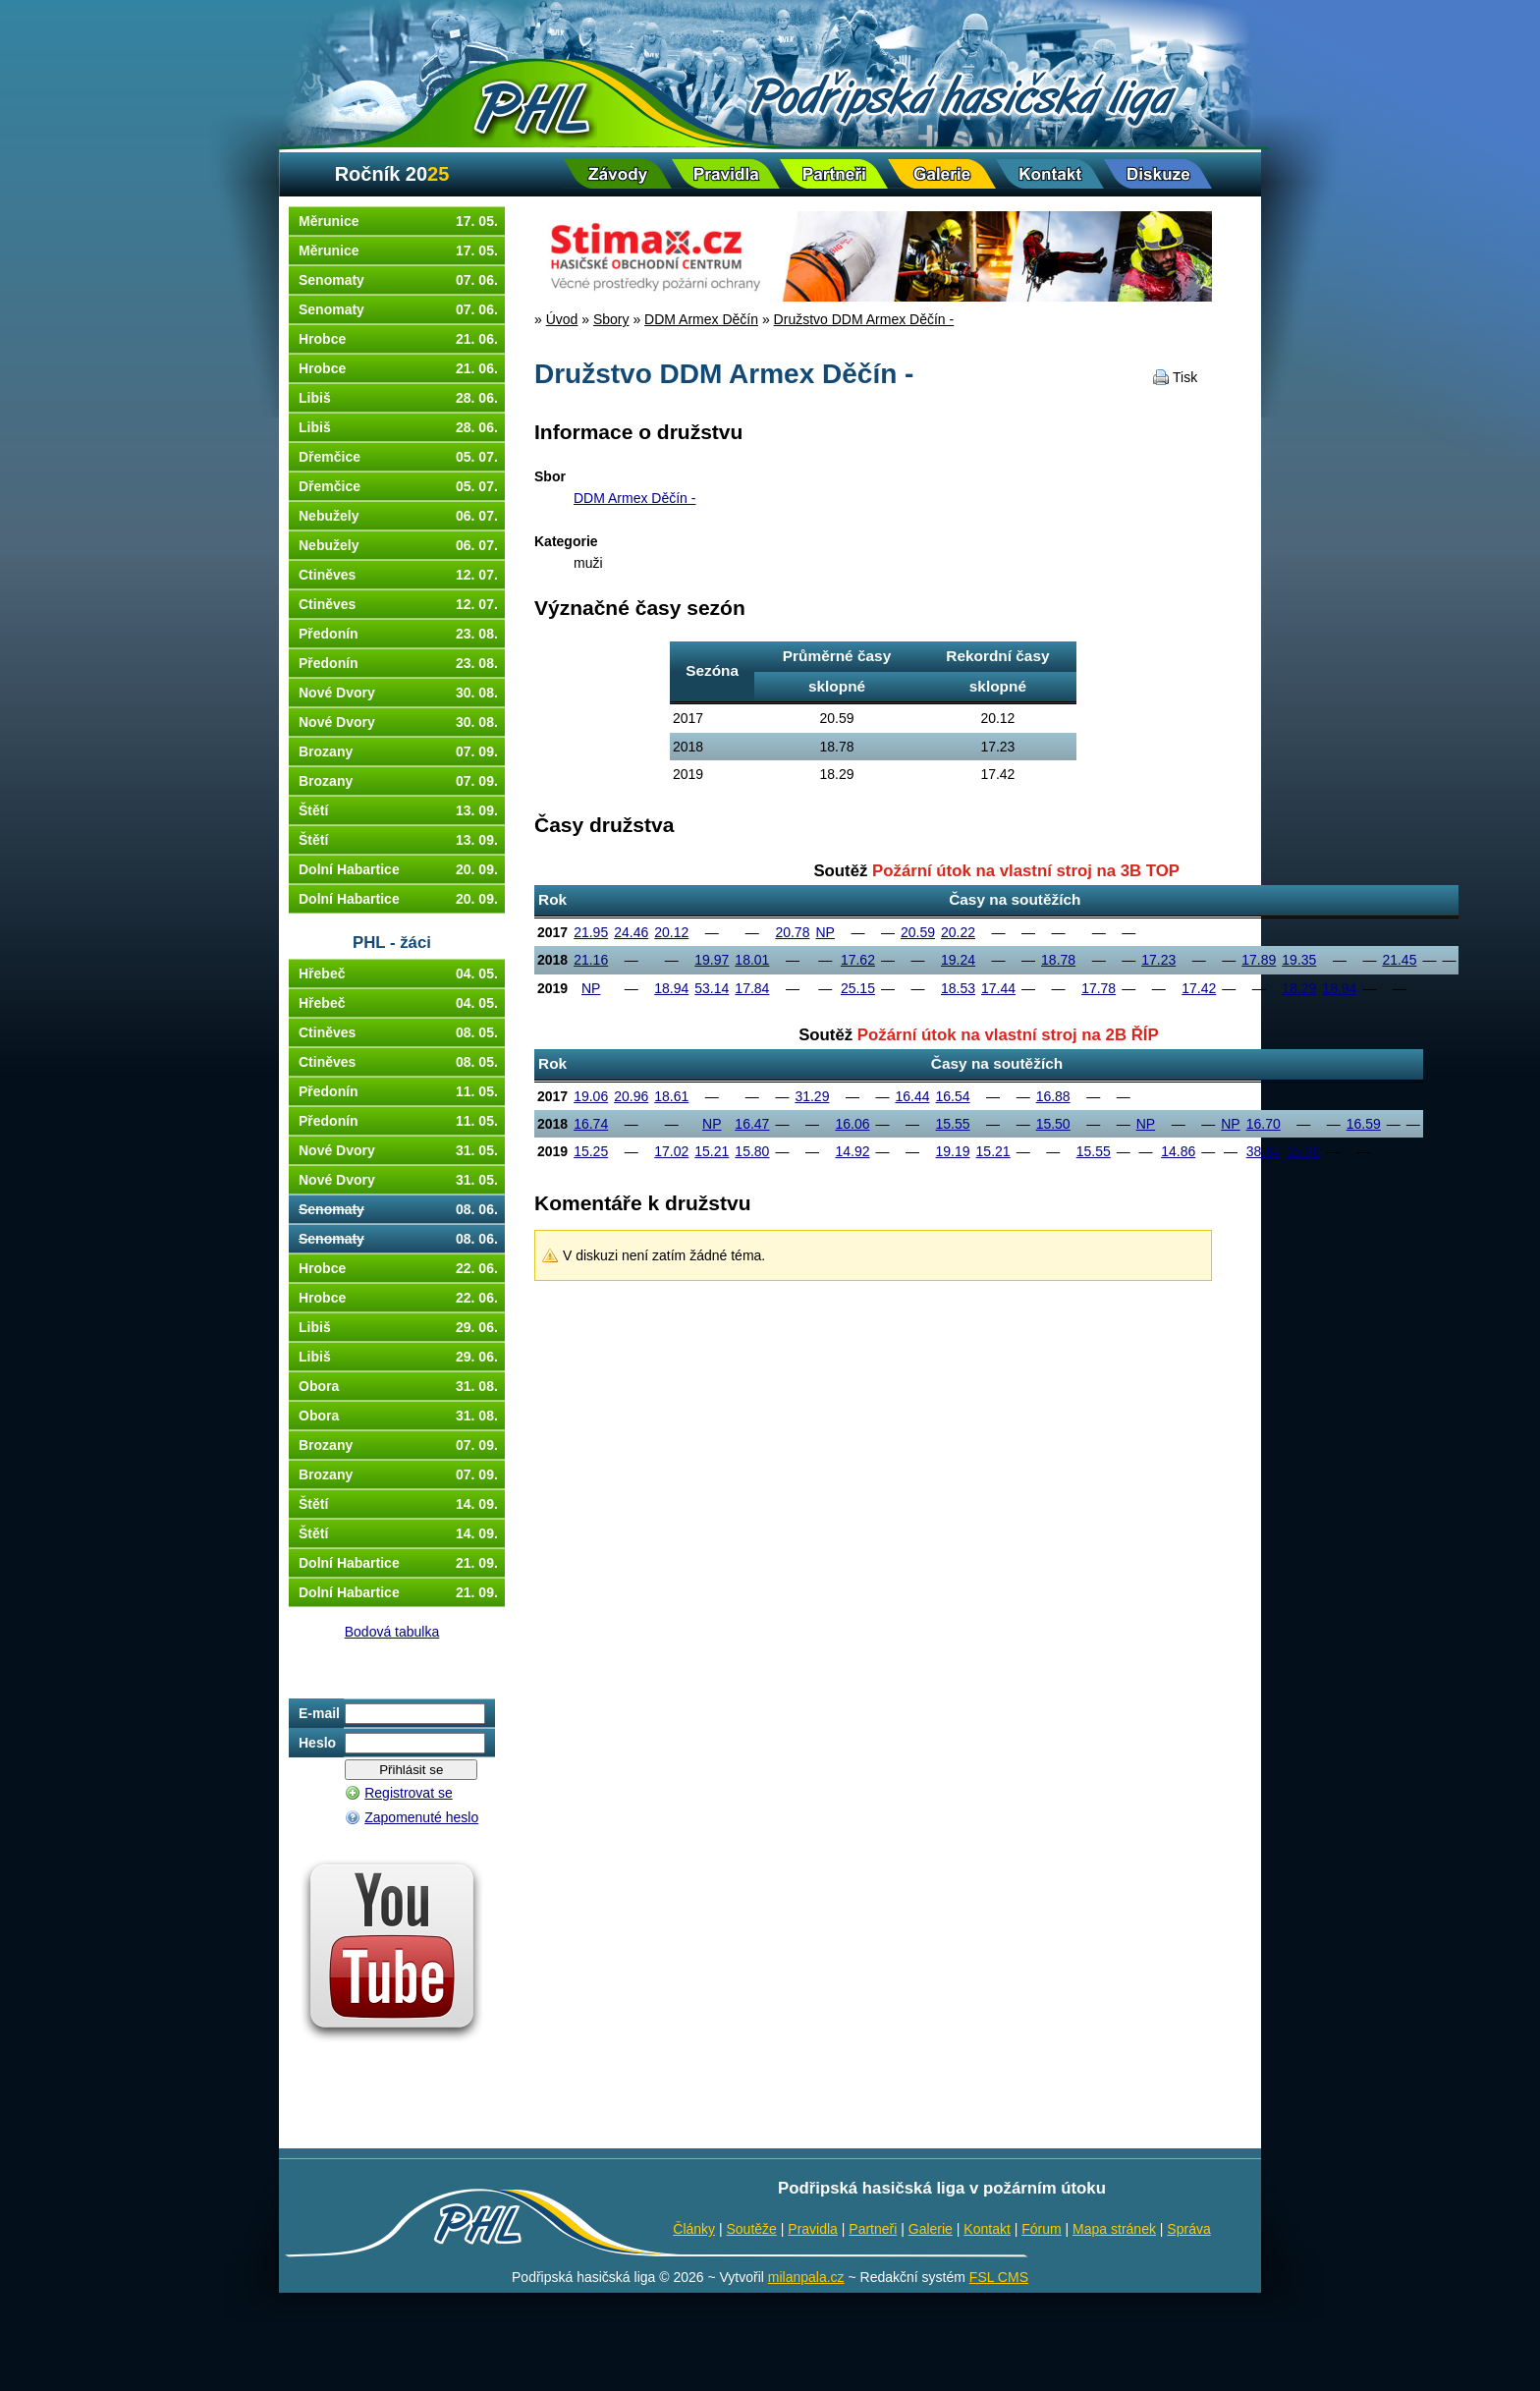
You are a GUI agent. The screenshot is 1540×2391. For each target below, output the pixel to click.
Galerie (930, 2229)
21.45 (1399, 960)
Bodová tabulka (392, 1632)
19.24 (958, 960)
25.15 (858, 988)
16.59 (1364, 1124)
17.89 (1258, 960)
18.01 (752, 960)
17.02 (671, 1151)
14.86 (1178, 1151)
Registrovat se (408, 1793)
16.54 (953, 1096)
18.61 (671, 1096)
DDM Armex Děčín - (634, 498)
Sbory (611, 319)
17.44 (998, 988)
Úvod (562, 319)
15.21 (711, 1151)
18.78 (1058, 960)
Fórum (1041, 2229)
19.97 (711, 960)
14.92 (852, 1151)
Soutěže (752, 2229)
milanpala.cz (806, 2277)
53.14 (711, 988)
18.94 (671, 988)
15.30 (1304, 1151)
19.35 (1299, 960)
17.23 (1158, 960)
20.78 (792, 932)
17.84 (752, 988)
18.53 (958, 988)
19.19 (953, 1151)
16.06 (852, 1124)
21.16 (591, 960)
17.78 (1098, 988)
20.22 (958, 932)
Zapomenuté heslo (421, 1817)
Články (694, 2229)
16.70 (1263, 1124)
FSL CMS (998, 2277)
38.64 (1263, 1151)
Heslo (317, 1743)
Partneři (873, 2229)
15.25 (591, 1151)
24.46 (631, 932)
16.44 (912, 1096)
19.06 (591, 1096)
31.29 (812, 1096)
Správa (1188, 2229)
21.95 (591, 932)
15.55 (953, 1124)
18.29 (1299, 988)
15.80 (752, 1151)
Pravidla (813, 2229)
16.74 (591, 1124)
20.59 (918, 932)
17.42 (1199, 988)
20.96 (631, 1096)
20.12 (671, 932)
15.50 (1053, 1124)
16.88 (1053, 1096)
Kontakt (986, 2229)
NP (824, 932)
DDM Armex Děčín (701, 319)
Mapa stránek (1114, 2229)
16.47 (752, 1124)
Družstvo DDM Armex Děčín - (864, 319)
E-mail (319, 1713)
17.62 (858, 960)
